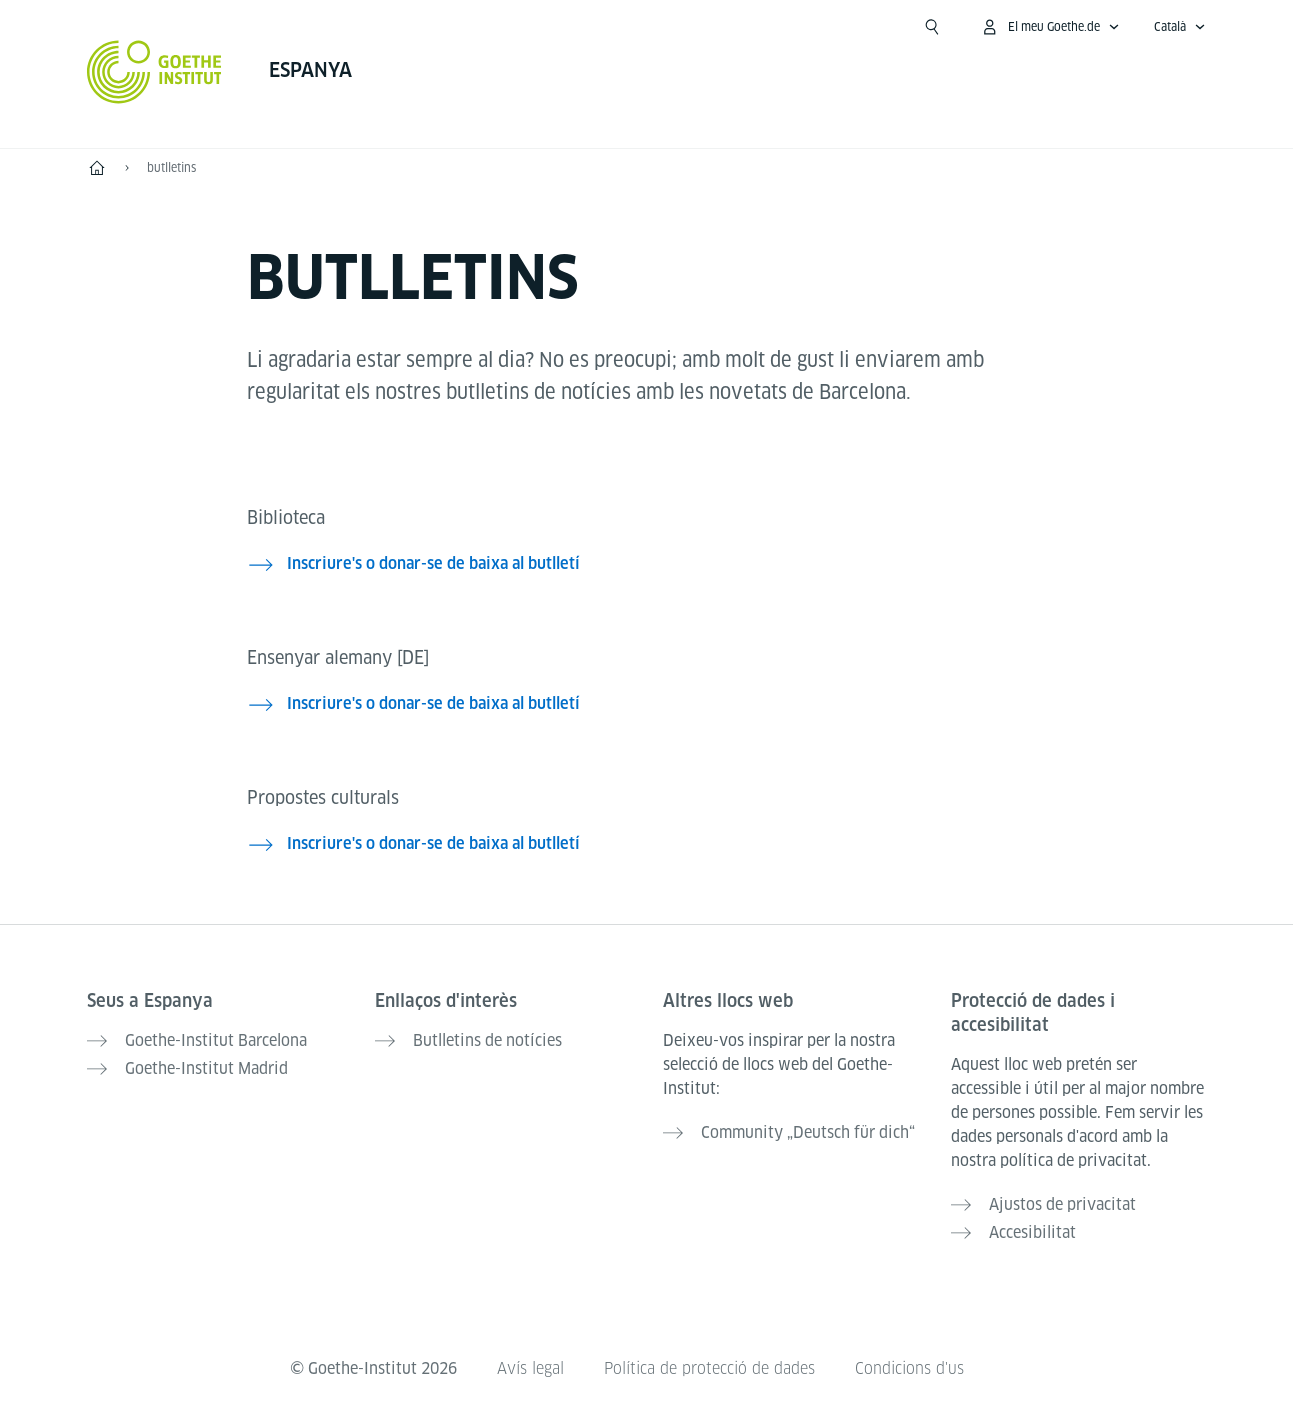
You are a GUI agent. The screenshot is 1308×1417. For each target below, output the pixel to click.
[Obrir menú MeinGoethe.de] (1050, 27)
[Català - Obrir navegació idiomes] (1180, 27)
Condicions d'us (909, 1368)
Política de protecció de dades (709, 1368)
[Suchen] (932, 27)
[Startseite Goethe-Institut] (154, 72)
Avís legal (530, 1368)
